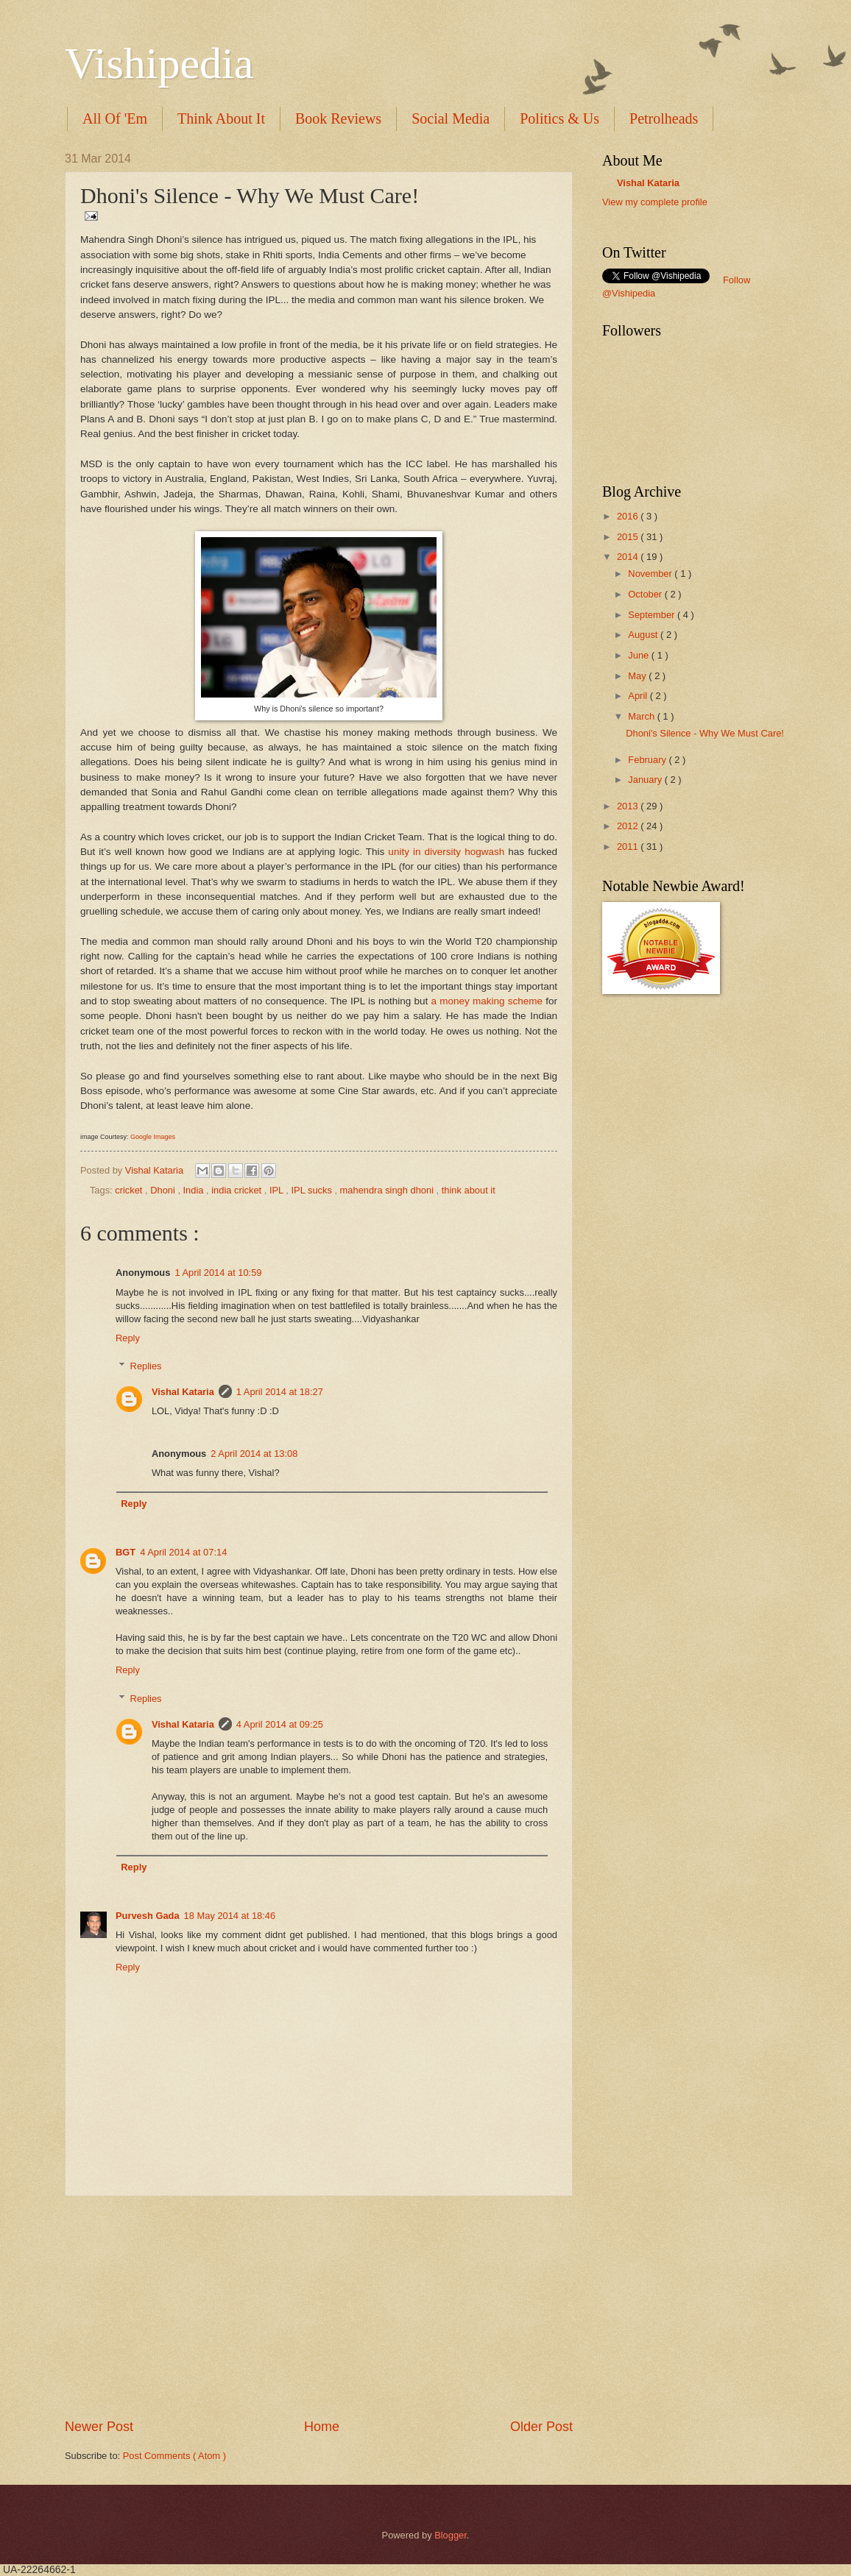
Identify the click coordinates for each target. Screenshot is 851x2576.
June (640, 655)
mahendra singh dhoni (388, 1190)
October (646, 594)
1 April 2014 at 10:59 (217, 1272)
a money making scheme (487, 1001)
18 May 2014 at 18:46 (230, 1915)
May (638, 675)
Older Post (541, 2426)
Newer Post (99, 2426)
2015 (628, 536)
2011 (628, 846)
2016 (628, 516)
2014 (628, 556)
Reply (128, 1338)
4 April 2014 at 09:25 (279, 1724)
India (195, 1190)
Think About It (221, 118)
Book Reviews (338, 118)
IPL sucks (313, 1190)
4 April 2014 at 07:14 (183, 1552)
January (646, 779)
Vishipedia (159, 63)
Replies (146, 1366)
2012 (628, 825)
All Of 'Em (114, 118)
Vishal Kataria (155, 1170)
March (642, 716)
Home (321, 2426)
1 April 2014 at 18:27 (279, 1391)
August (644, 634)
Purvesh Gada (148, 1915)
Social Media (451, 118)
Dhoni (163, 1190)
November (651, 573)
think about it (468, 1190)
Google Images (152, 1136)
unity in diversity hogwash (446, 851)
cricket (130, 1190)
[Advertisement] (318, 2307)
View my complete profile (654, 201)
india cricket (237, 1190)
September (652, 614)
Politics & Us (559, 118)
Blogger (450, 2535)
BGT (125, 1552)
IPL (277, 1190)
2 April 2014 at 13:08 (254, 1453)
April (638, 695)
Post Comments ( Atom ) (174, 2455)
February (648, 759)
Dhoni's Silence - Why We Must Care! (705, 733)
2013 (628, 806)
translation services (668, 215)
